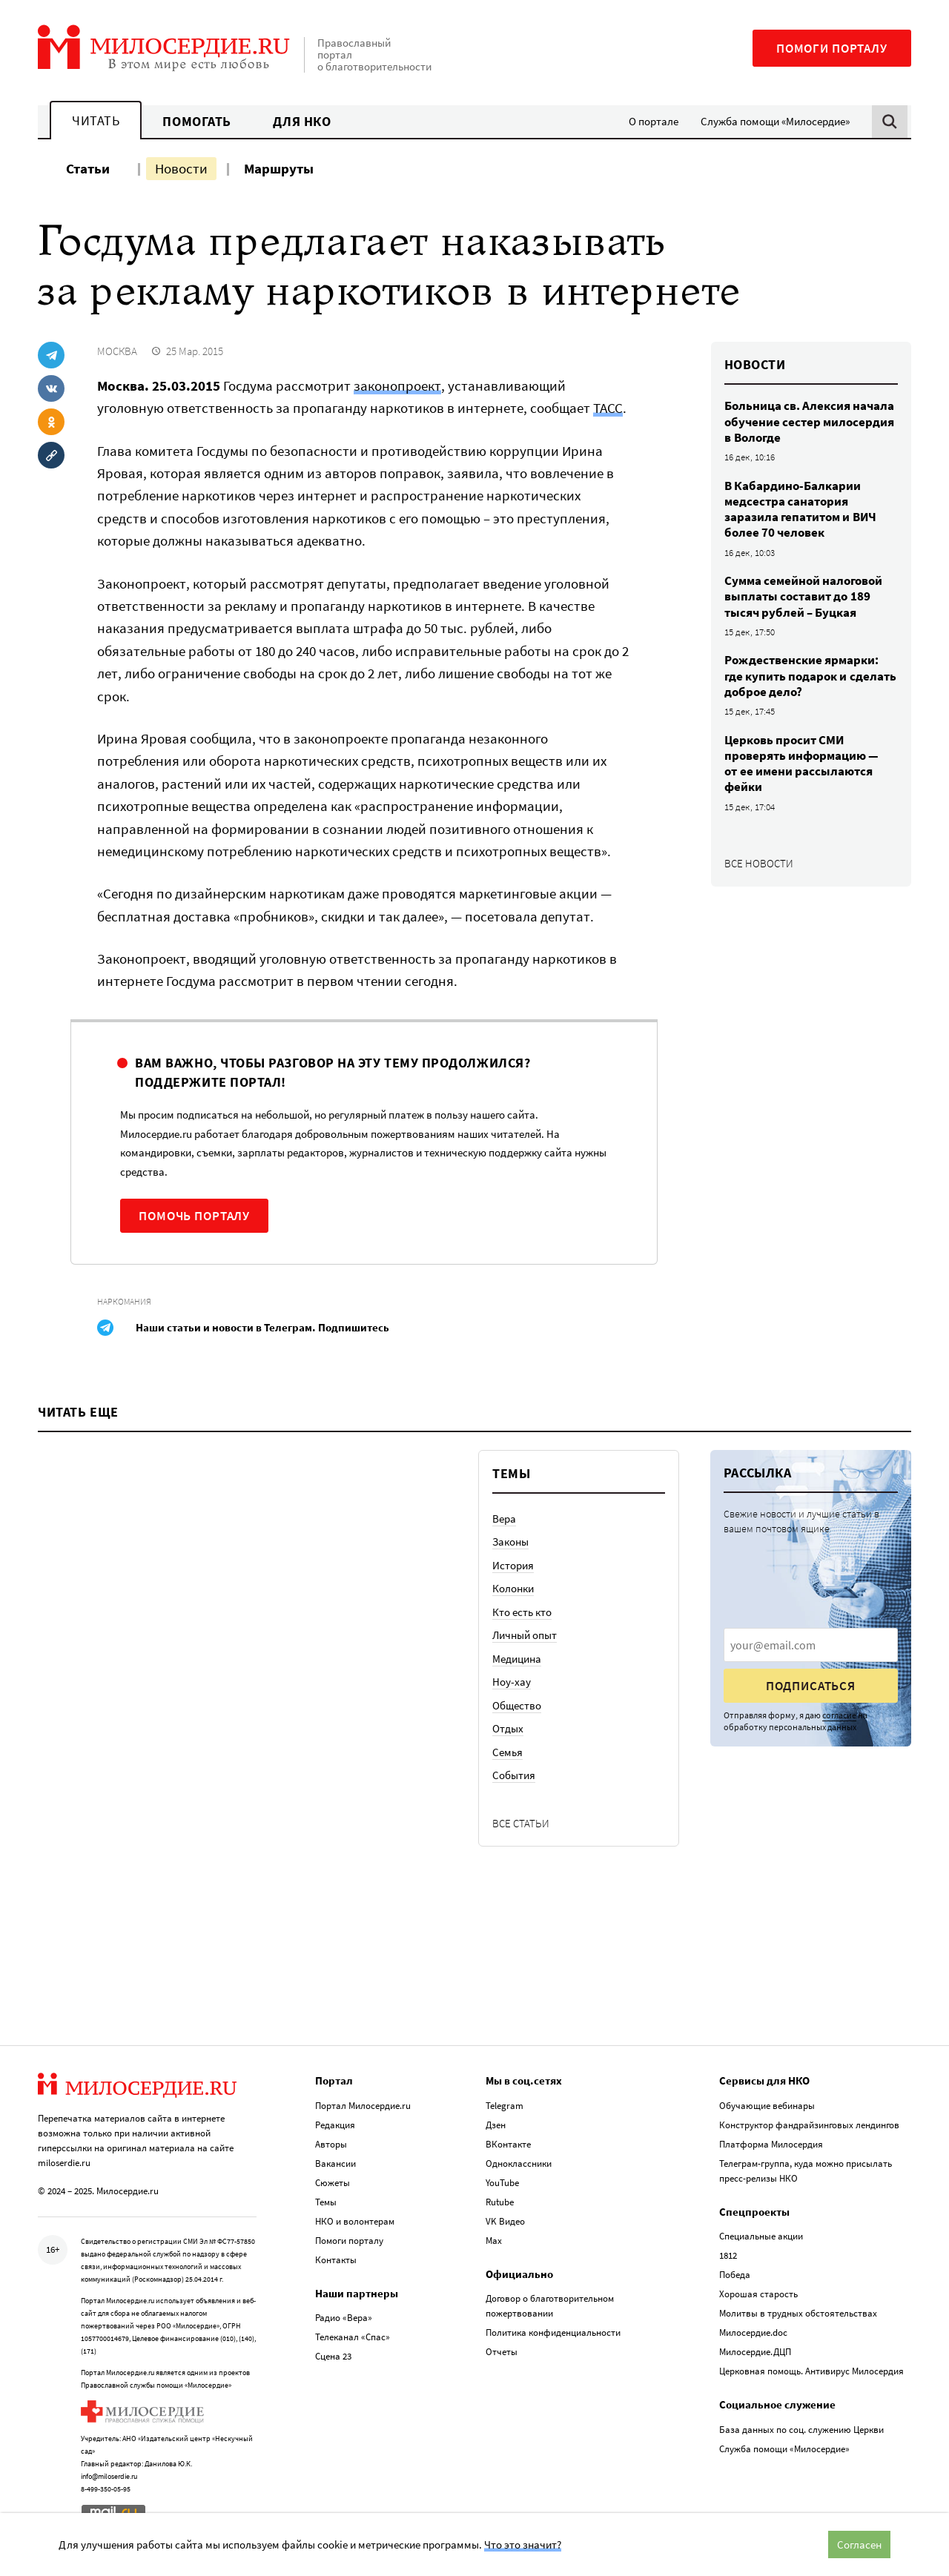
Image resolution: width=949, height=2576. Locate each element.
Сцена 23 (333, 2356)
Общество (516, 1705)
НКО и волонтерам (354, 2221)
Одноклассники (519, 2163)
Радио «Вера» (343, 2317)
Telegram (504, 2105)
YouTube (502, 2182)
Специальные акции (761, 2236)
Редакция (335, 2125)
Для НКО (302, 121)
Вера (504, 1519)
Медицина (516, 1659)
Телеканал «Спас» (352, 2337)
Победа (734, 2274)
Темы (326, 2202)
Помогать (196, 121)
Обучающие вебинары (767, 2105)
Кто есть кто (522, 1612)
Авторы (331, 2144)
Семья (507, 1752)
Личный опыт (524, 1635)
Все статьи (520, 1823)
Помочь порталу (194, 1216)
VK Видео (505, 2221)
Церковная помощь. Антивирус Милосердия (811, 2371)
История (513, 1565)
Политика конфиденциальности (553, 2332)
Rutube (500, 2202)
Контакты (336, 2260)
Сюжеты (332, 2182)
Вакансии (335, 2163)
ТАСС (608, 408)
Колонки (513, 1588)
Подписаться (811, 1686)
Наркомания (124, 1301)
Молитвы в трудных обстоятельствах (798, 2313)
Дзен (496, 2125)
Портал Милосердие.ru (363, 2105)
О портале (653, 121)
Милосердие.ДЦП (755, 2351)
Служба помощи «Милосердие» (775, 121)
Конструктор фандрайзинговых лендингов (809, 2125)
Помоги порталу (831, 48)
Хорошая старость (758, 2294)
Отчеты (502, 2351)
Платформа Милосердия (771, 2144)
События (513, 1775)
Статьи (88, 168)
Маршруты (279, 168)
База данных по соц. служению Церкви (801, 2429)
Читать (95, 120)
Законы (510, 1541)
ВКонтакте (508, 2144)
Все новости (758, 863)
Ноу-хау (511, 1682)
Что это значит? (522, 2544)
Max (494, 2240)
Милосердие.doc (753, 2332)
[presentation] (811, 1645)
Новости (181, 168)
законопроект (397, 385)
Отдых (507, 1728)
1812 (728, 2255)
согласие (839, 1715)
